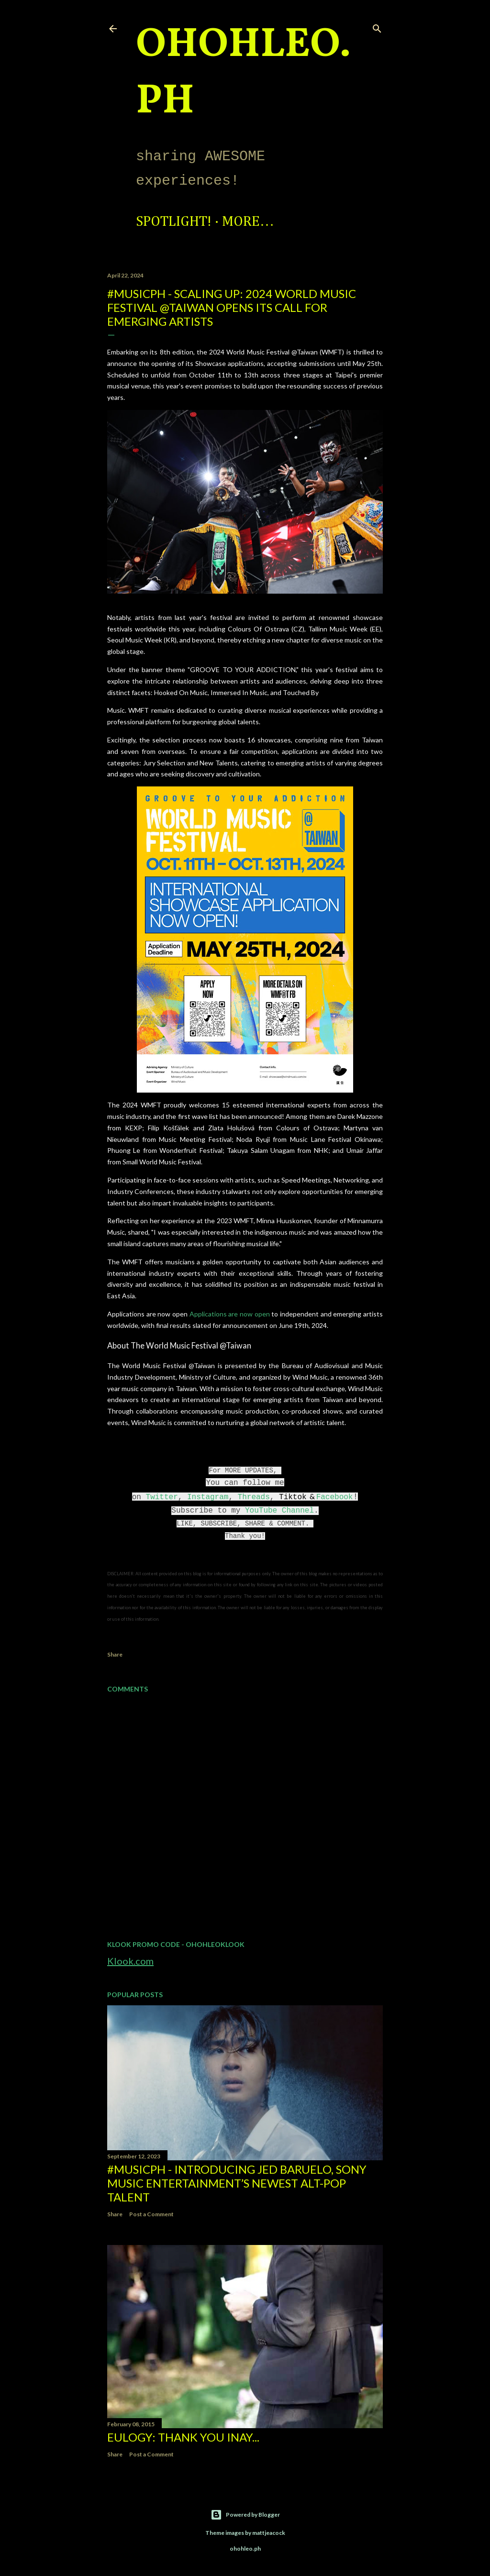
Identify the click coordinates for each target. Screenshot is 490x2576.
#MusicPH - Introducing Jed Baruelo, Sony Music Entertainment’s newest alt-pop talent (237, 2183)
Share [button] (114, 1654)
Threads (254, 1497)
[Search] (377, 26)
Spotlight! (174, 222)
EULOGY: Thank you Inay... (183, 2437)
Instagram (207, 1497)
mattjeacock (268, 2532)
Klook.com (130, 1961)
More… (248, 222)
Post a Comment (151, 2214)
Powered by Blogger (245, 2515)
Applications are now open (229, 1314)
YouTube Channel (279, 1510)
